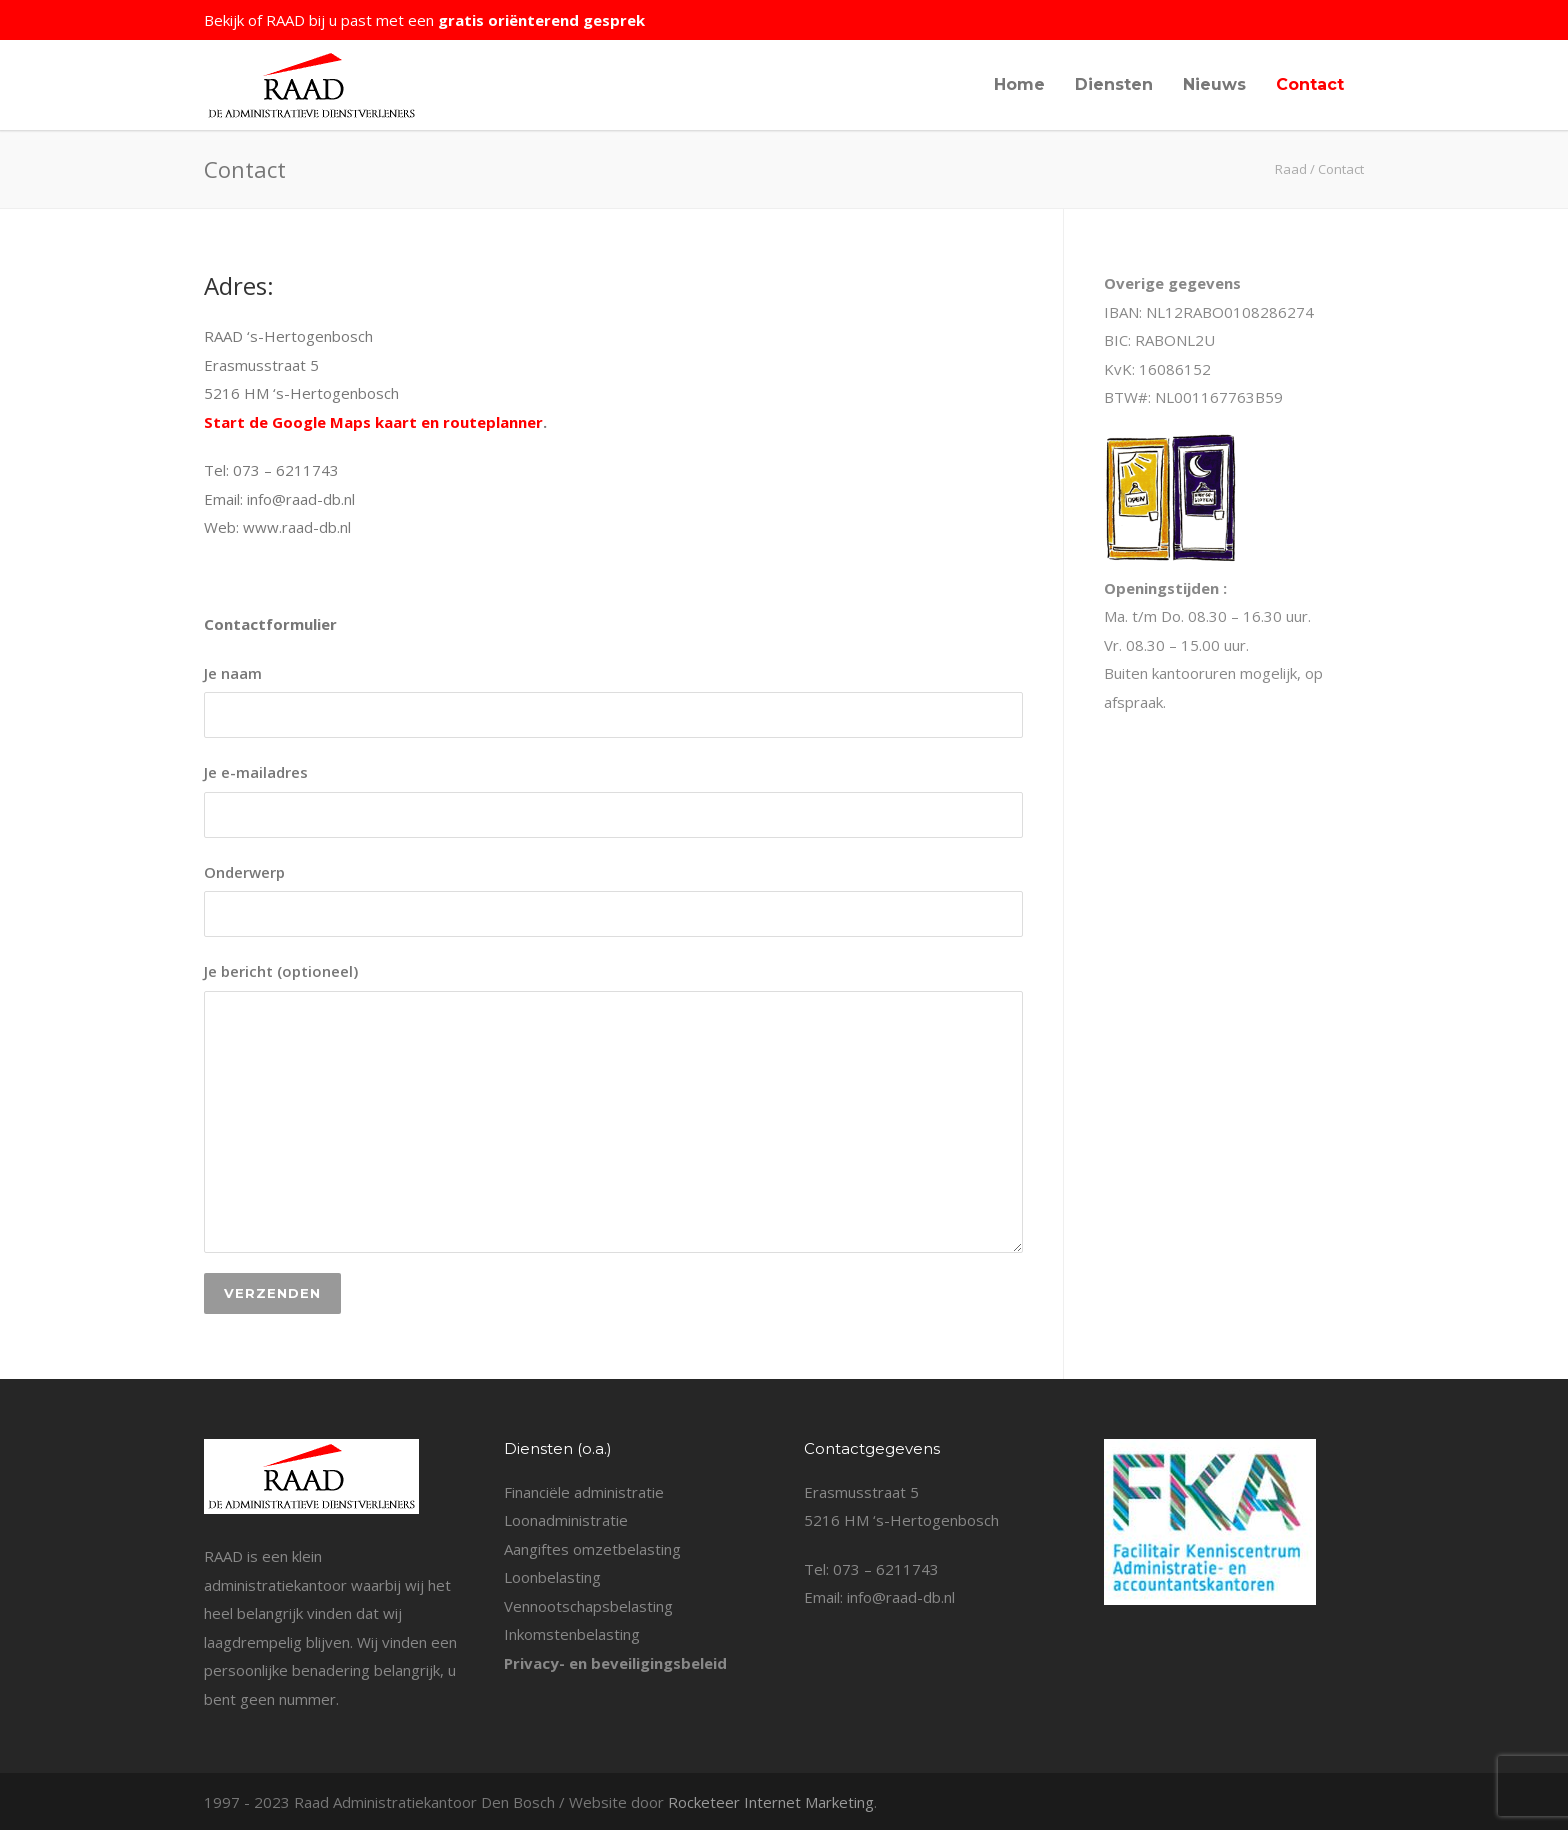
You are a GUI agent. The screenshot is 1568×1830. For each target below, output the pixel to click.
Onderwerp (613, 900)
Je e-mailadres (613, 800)
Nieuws (1214, 84)
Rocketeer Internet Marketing (771, 1802)
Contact (1310, 84)
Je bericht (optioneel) (613, 1107)
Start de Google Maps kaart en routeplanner (373, 422)
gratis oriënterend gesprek (541, 20)
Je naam (613, 701)
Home (1019, 84)
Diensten (1114, 84)
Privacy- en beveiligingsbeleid (615, 1663)
